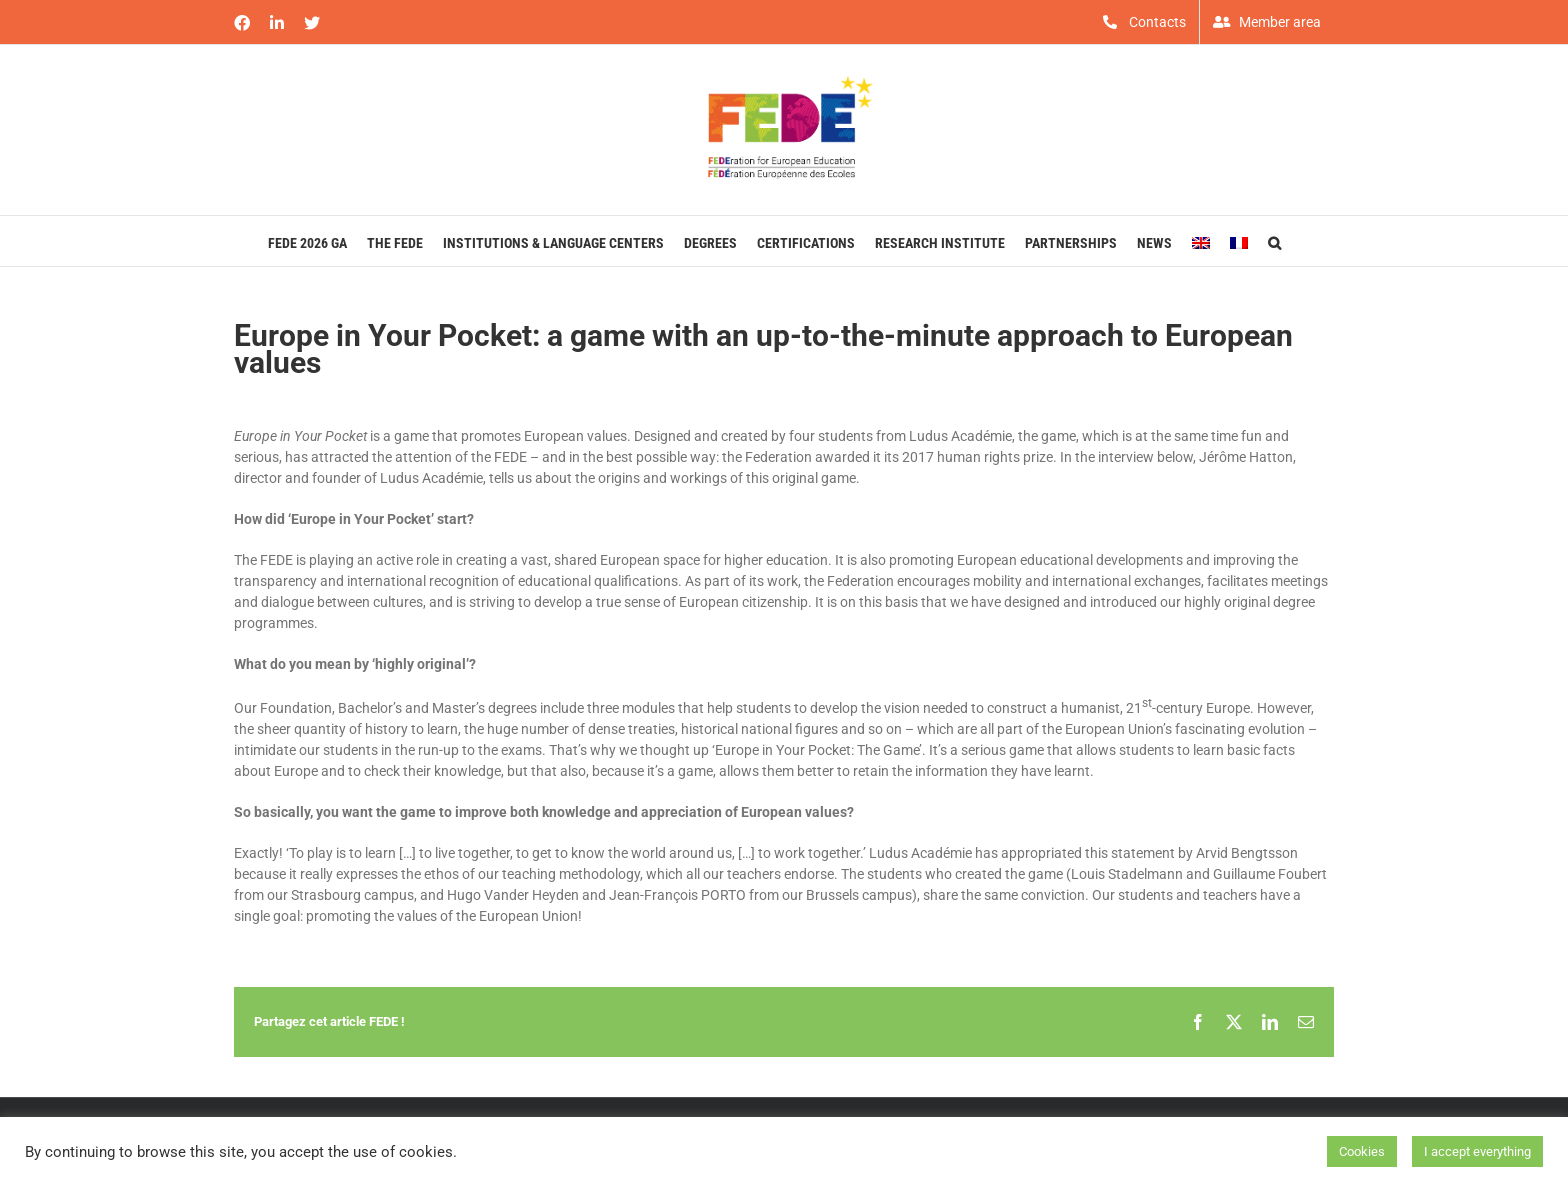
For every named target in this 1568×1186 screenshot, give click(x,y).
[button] (1274, 241)
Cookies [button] (1362, 1151)
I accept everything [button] (1477, 1151)
